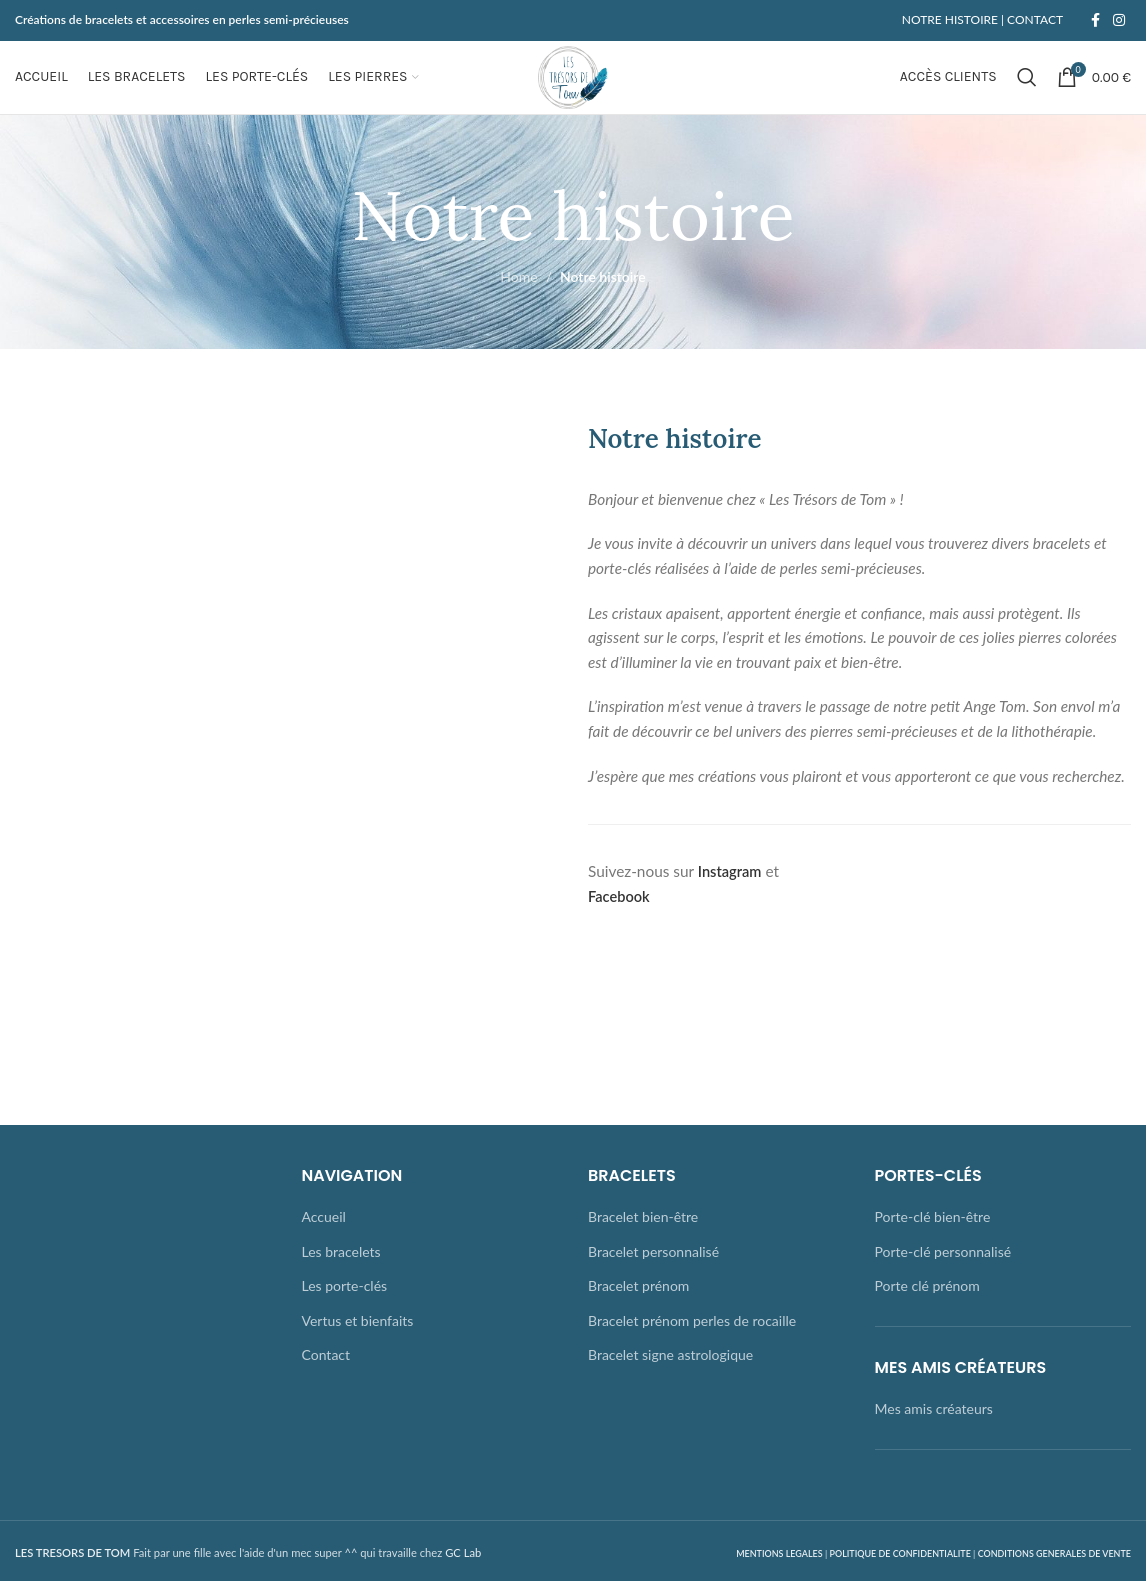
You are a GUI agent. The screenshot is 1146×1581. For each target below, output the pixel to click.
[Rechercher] (1027, 94)
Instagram (731, 904)
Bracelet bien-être (643, 1249)
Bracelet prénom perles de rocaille (692, 1352)
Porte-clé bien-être (933, 1249)
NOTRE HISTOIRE (950, 20)
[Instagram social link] (1119, 21)
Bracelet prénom (638, 1318)
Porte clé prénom (927, 1318)
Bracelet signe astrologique (670, 1387)
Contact (326, 1387)
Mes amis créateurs (934, 1441)
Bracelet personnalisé (653, 1283)
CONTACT (1033, 20)
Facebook (620, 928)
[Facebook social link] (1095, 21)
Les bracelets (341, 1283)
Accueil (324, 1249)
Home (518, 309)
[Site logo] (572, 92)
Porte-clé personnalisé (943, 1283)
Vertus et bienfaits (358, 1352)
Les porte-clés (345, 1318)
